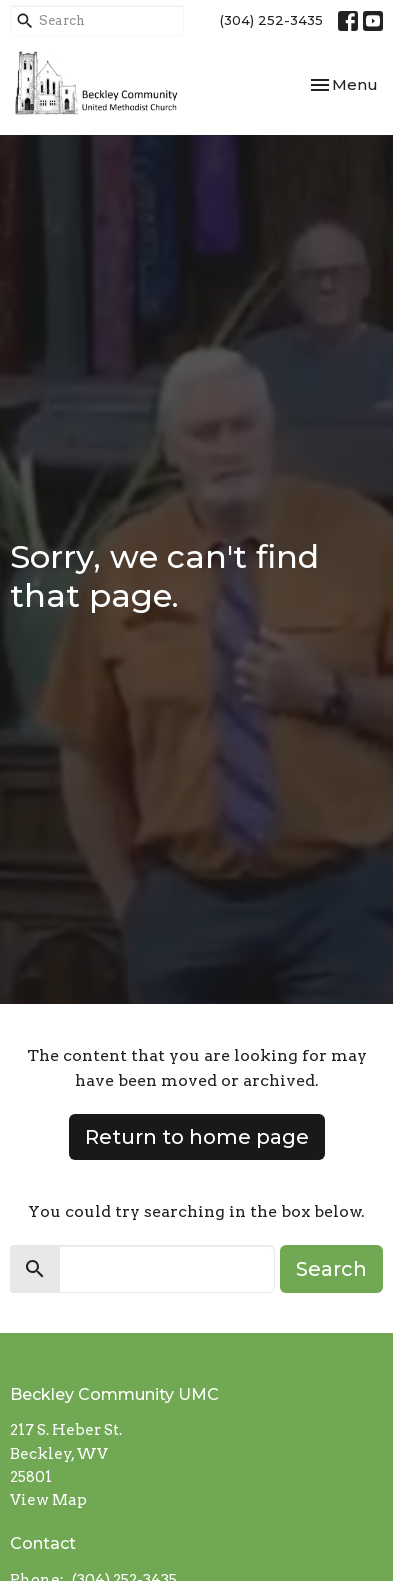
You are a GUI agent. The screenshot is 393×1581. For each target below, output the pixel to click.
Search (331, 1269)
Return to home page (197, 1137)
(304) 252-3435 (271, 20)
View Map (48, 1500)
